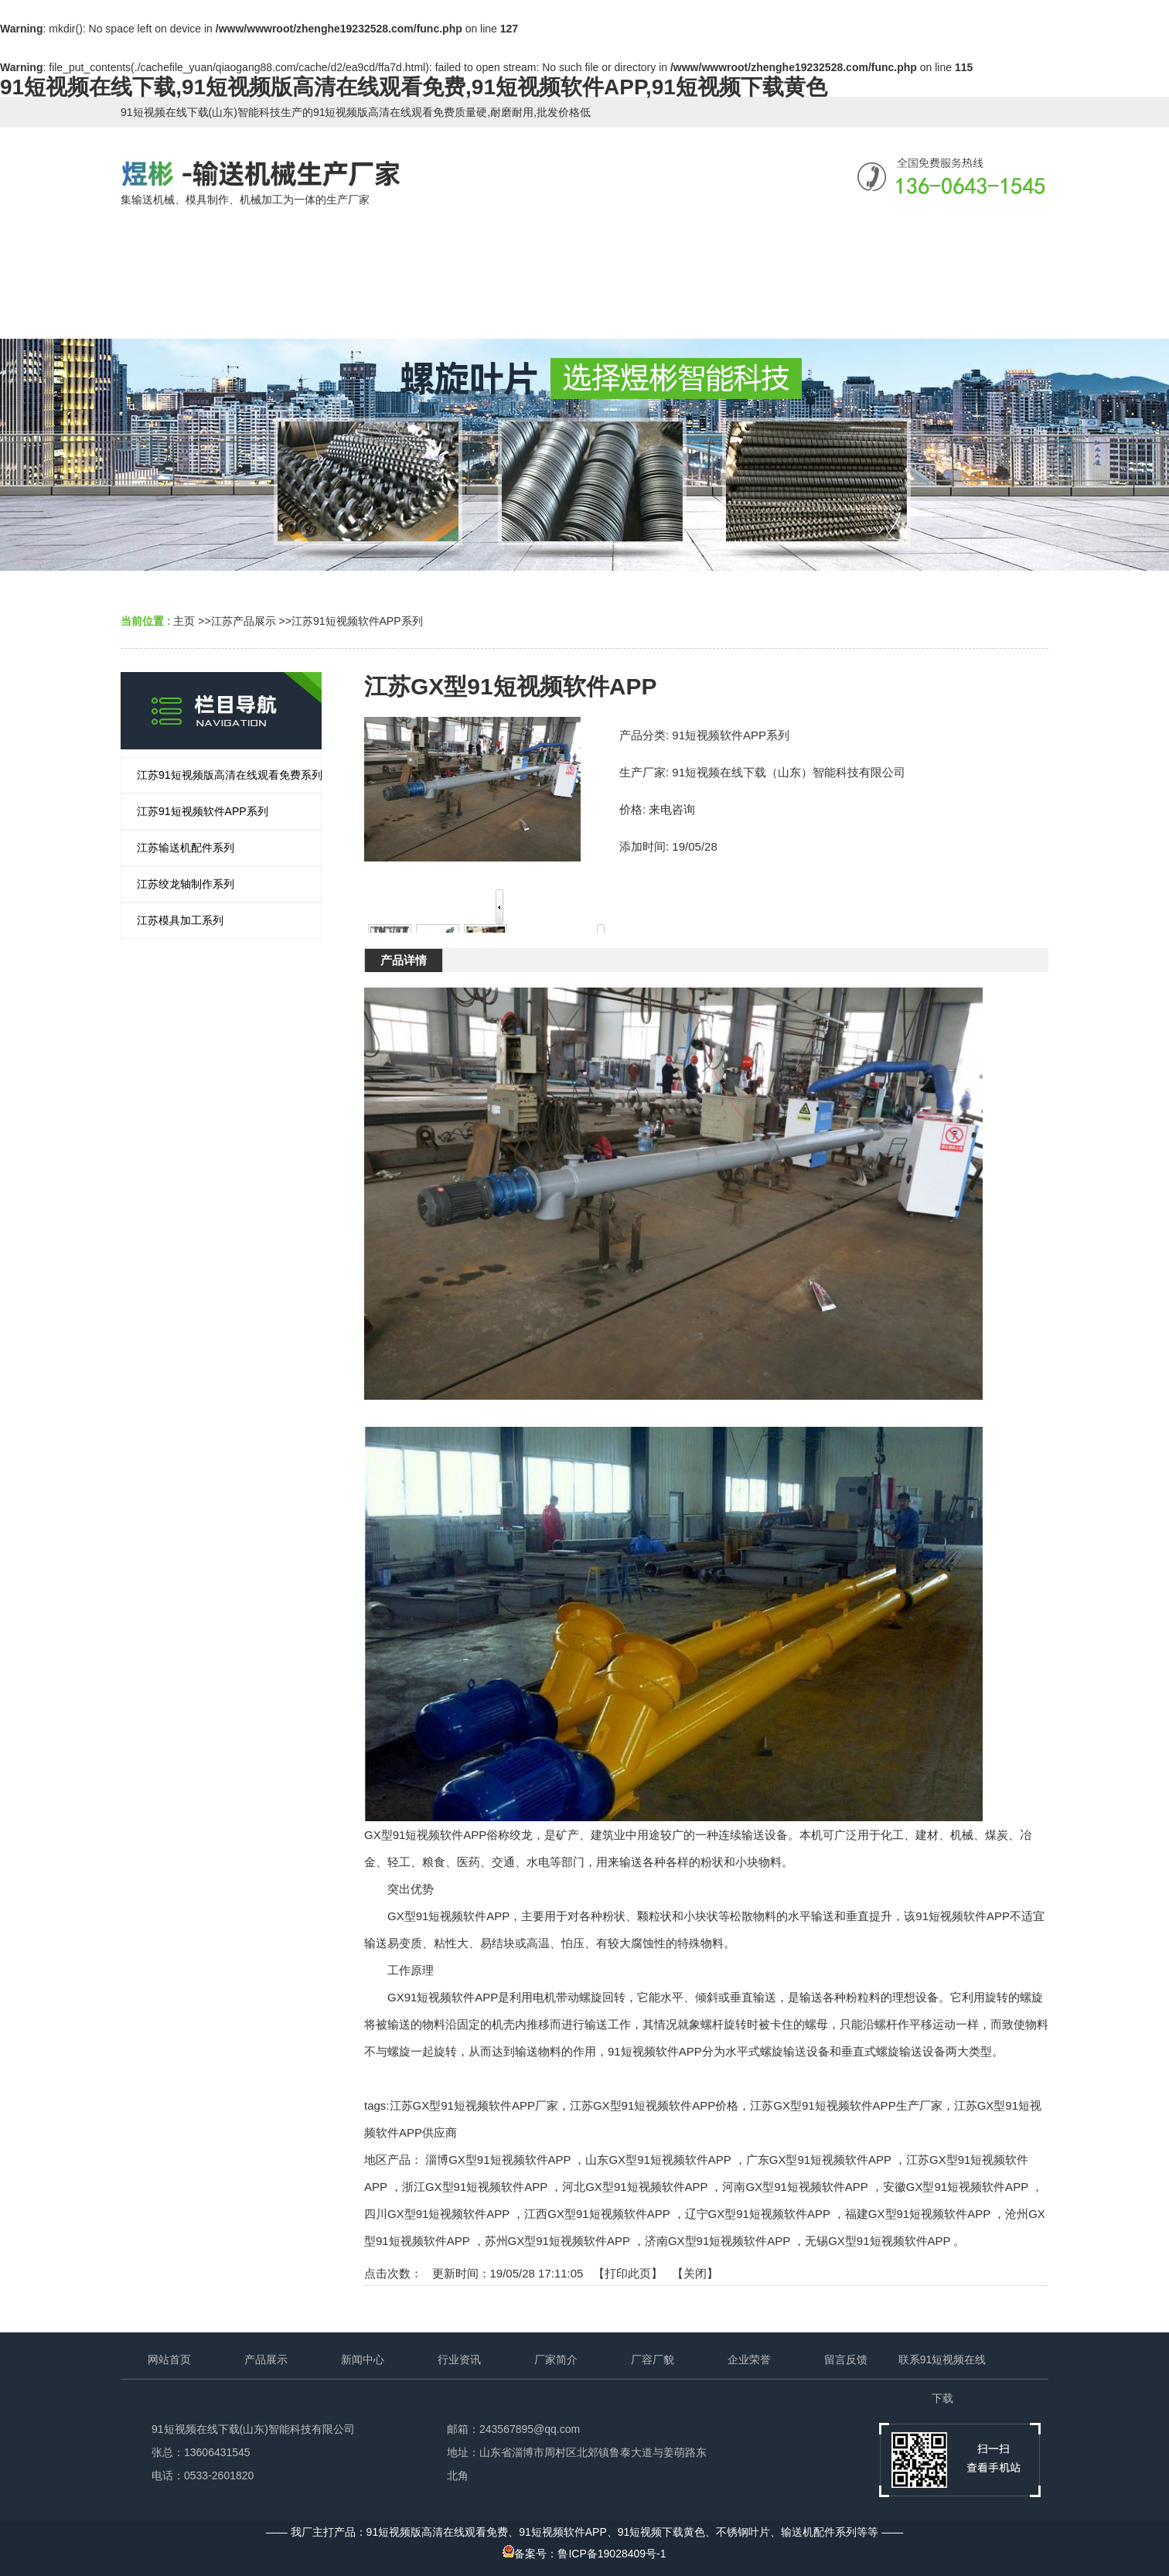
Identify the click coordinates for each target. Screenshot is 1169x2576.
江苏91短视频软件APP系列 (357, 621)
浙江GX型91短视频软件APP (474, 2186)
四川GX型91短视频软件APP (437, 2213)
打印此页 (628, 2273)
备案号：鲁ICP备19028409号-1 (584, 2553)
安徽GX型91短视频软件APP (955, 2186)
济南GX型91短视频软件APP (717, 2240)
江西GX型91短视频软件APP (597, 2213)
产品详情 (403, 960)
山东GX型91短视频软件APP (658, 2159)
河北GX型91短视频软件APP (634, 2186)
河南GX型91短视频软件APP (794, 2186)
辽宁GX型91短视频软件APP (757, 2213)
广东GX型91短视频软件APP (818, 2159)
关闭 (695, 2273)
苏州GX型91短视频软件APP (557, 2240)
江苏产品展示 (243, 621)
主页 (184, 621)
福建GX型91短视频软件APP (917, 2213)
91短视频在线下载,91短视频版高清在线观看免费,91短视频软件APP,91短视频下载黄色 (413, 87)
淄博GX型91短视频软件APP (498, 2159)
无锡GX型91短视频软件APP (877, 2240)
